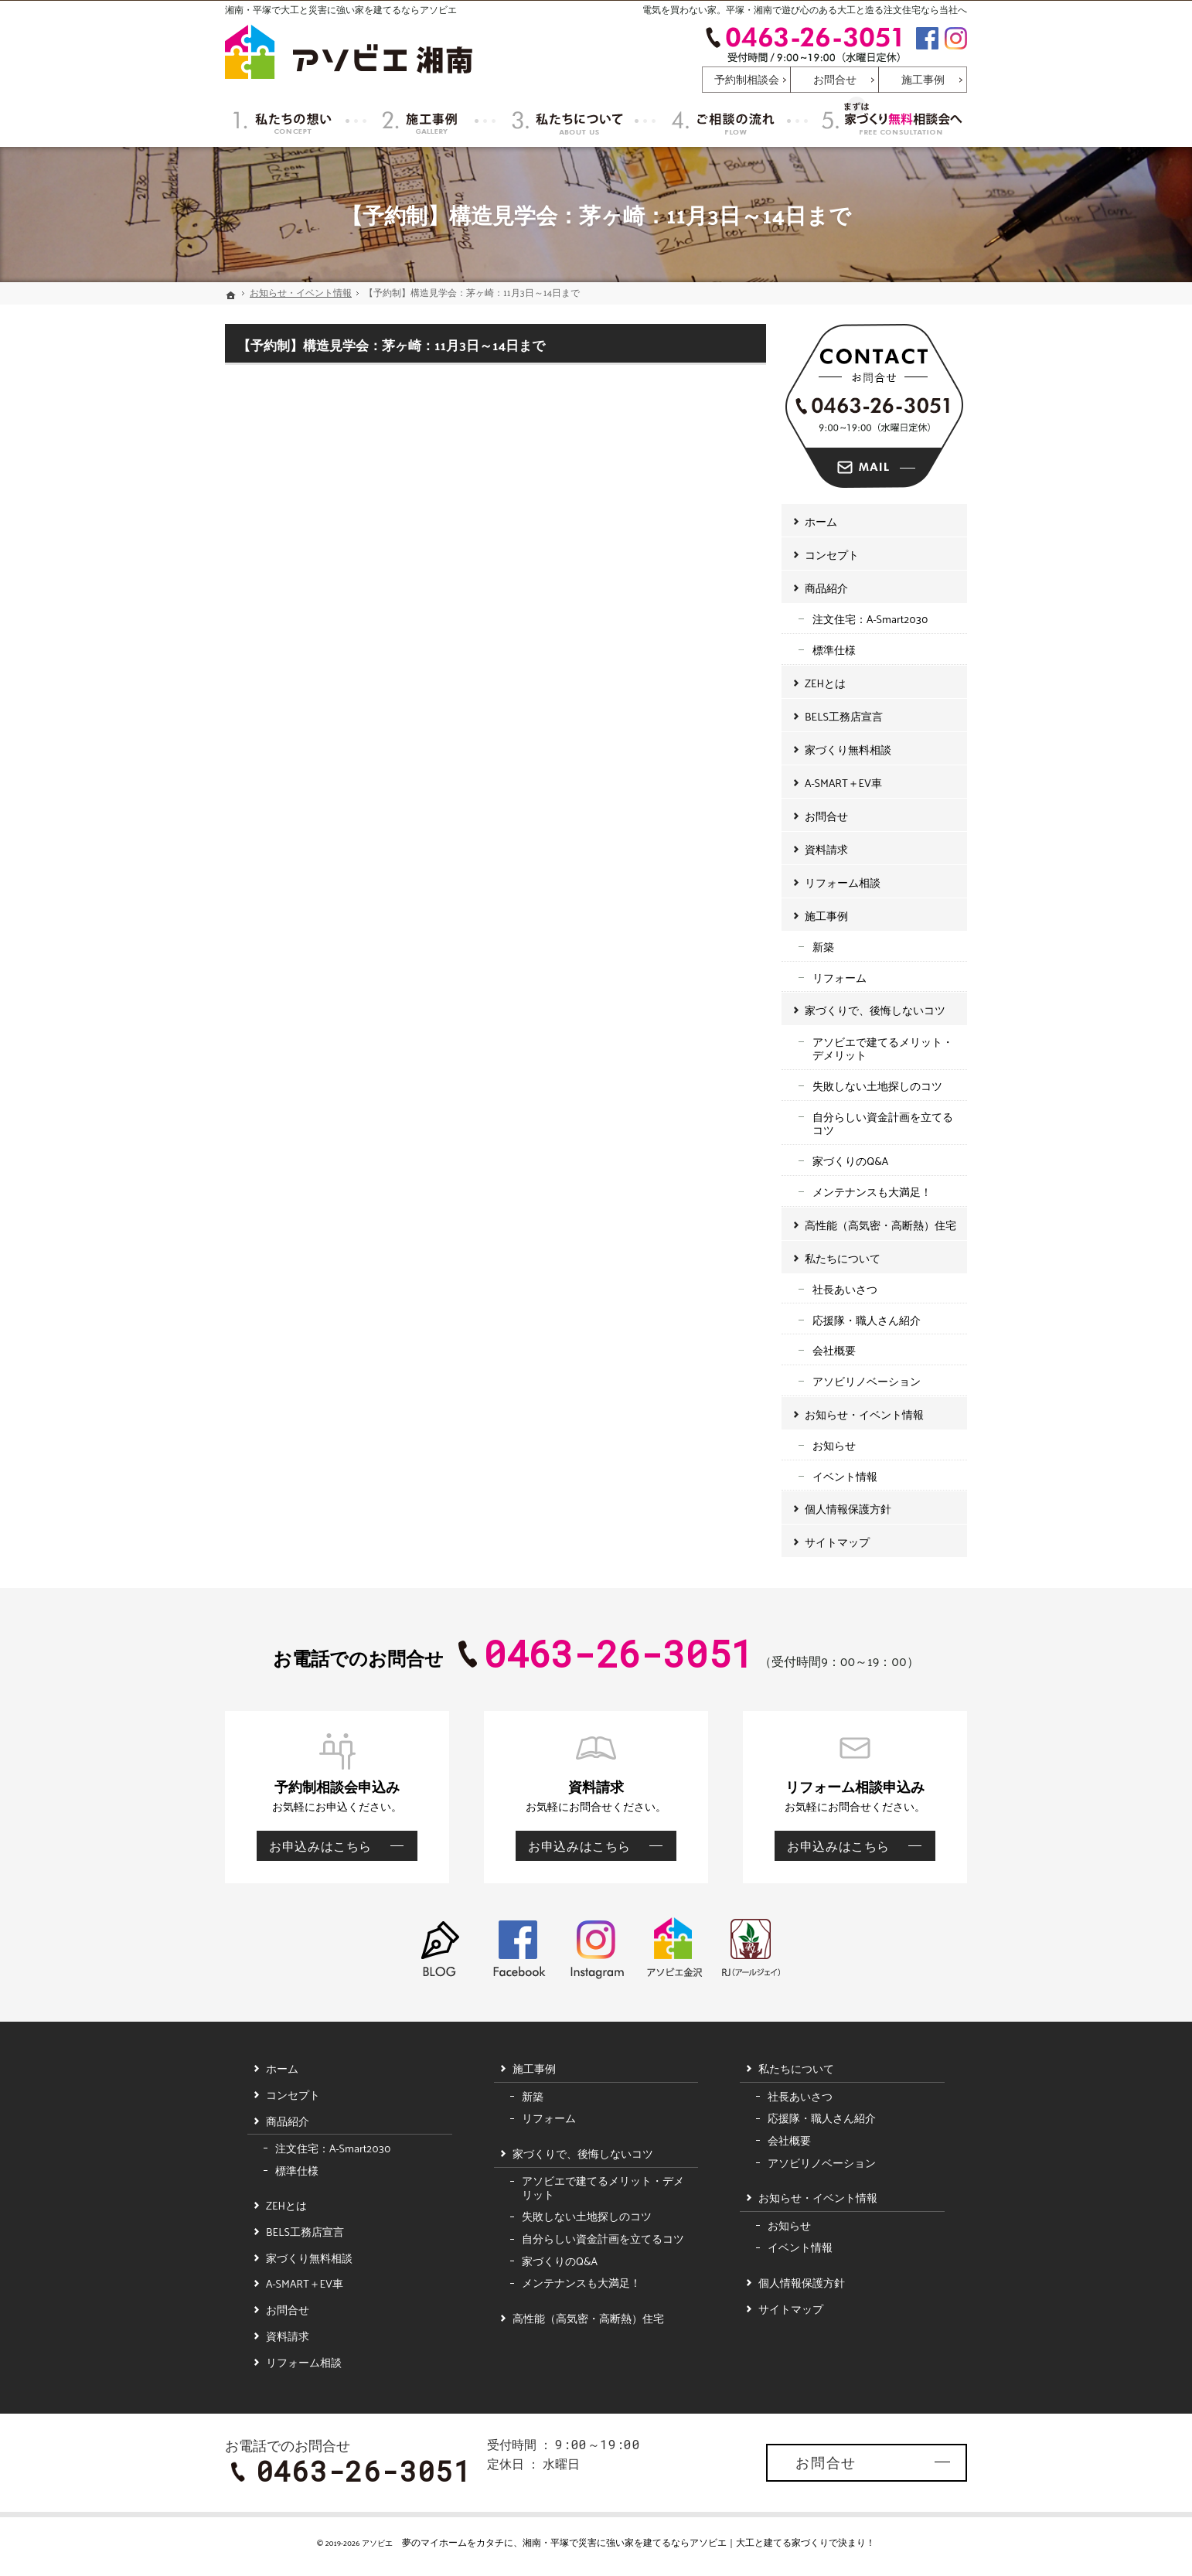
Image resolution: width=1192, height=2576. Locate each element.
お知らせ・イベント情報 (864, 1414)
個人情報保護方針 (848, 1508)
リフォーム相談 (842, 882)
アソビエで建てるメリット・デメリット (882, 1048)
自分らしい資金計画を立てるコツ (882, 1123)
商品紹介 (826, 588)
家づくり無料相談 (848, 749)
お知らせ (834, 1445)
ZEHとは (825, 683)
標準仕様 (834, 649)
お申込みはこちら (314, 1845)
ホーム (821, 521)
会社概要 (834, 1350)
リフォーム (839, 977)
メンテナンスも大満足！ (871, 1191)
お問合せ (826, 816)
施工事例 (826, 915)
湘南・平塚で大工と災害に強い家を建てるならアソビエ (341, 9)
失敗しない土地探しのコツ (877, 1085)
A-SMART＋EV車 (843, 782)
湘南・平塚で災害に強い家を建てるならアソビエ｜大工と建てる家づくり (676, 2541)
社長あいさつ (844, 1289)
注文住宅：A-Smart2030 (870, 619)
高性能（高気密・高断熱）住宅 (880, 1225)
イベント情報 (844, 1476)
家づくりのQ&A (850, 1160)
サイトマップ (837, 1542)
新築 (823, 946)
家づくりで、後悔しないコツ (875, 1010)
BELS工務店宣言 (844, 716)
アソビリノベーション (866, 1381)
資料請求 (826, 849)
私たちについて (842, 1258)
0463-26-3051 (803, 44)
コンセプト (832, 554)
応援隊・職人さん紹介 (866, 1320)
